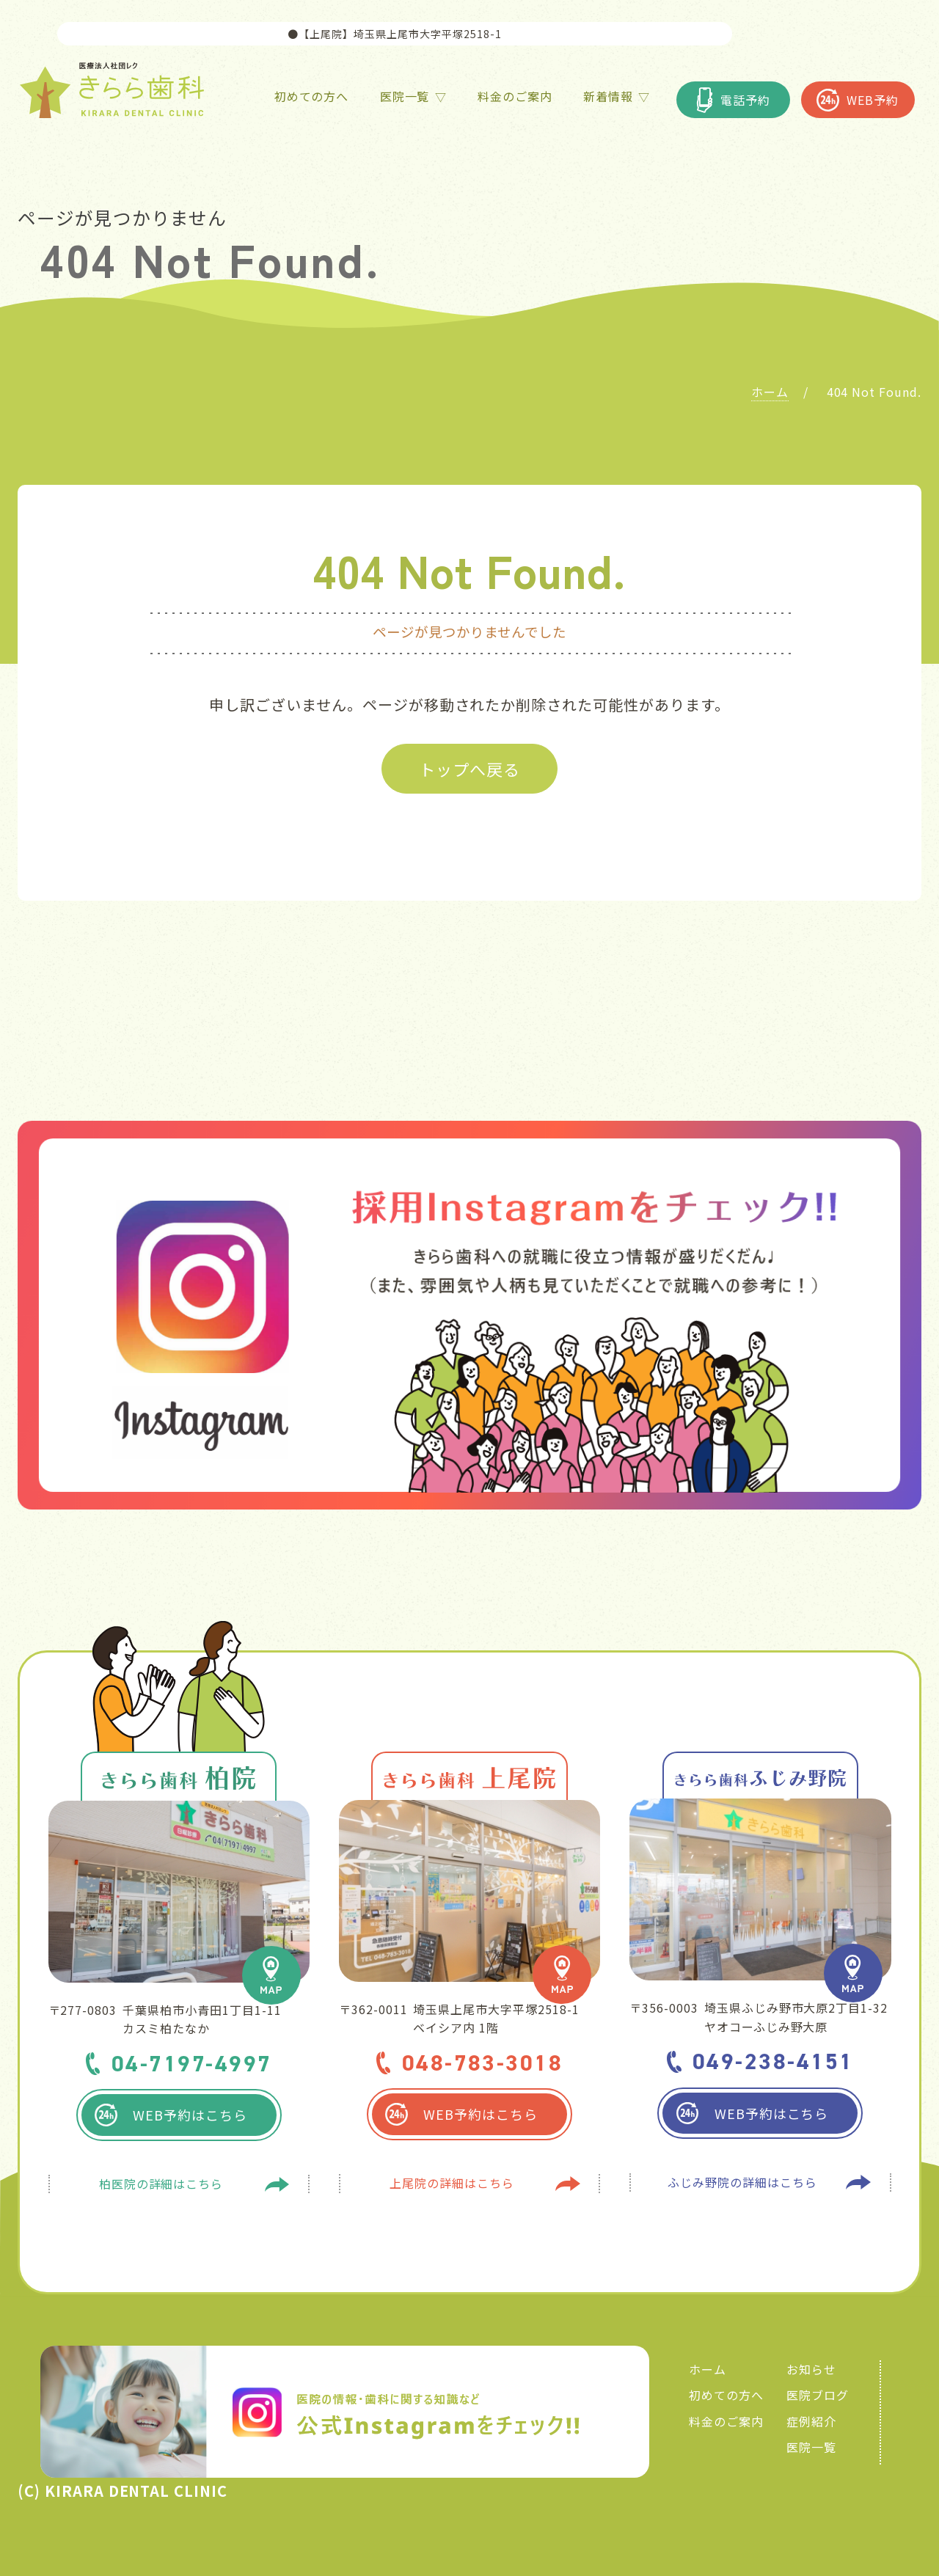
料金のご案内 (726, 2421)
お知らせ (811, 2369)
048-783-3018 (482, 2062)
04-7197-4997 (192, 2063)
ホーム (707, 2369)
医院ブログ (817, 2395)
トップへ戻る (469, 768)
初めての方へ (726, 2395)
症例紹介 (811, 2421)
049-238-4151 (773, 2061)
